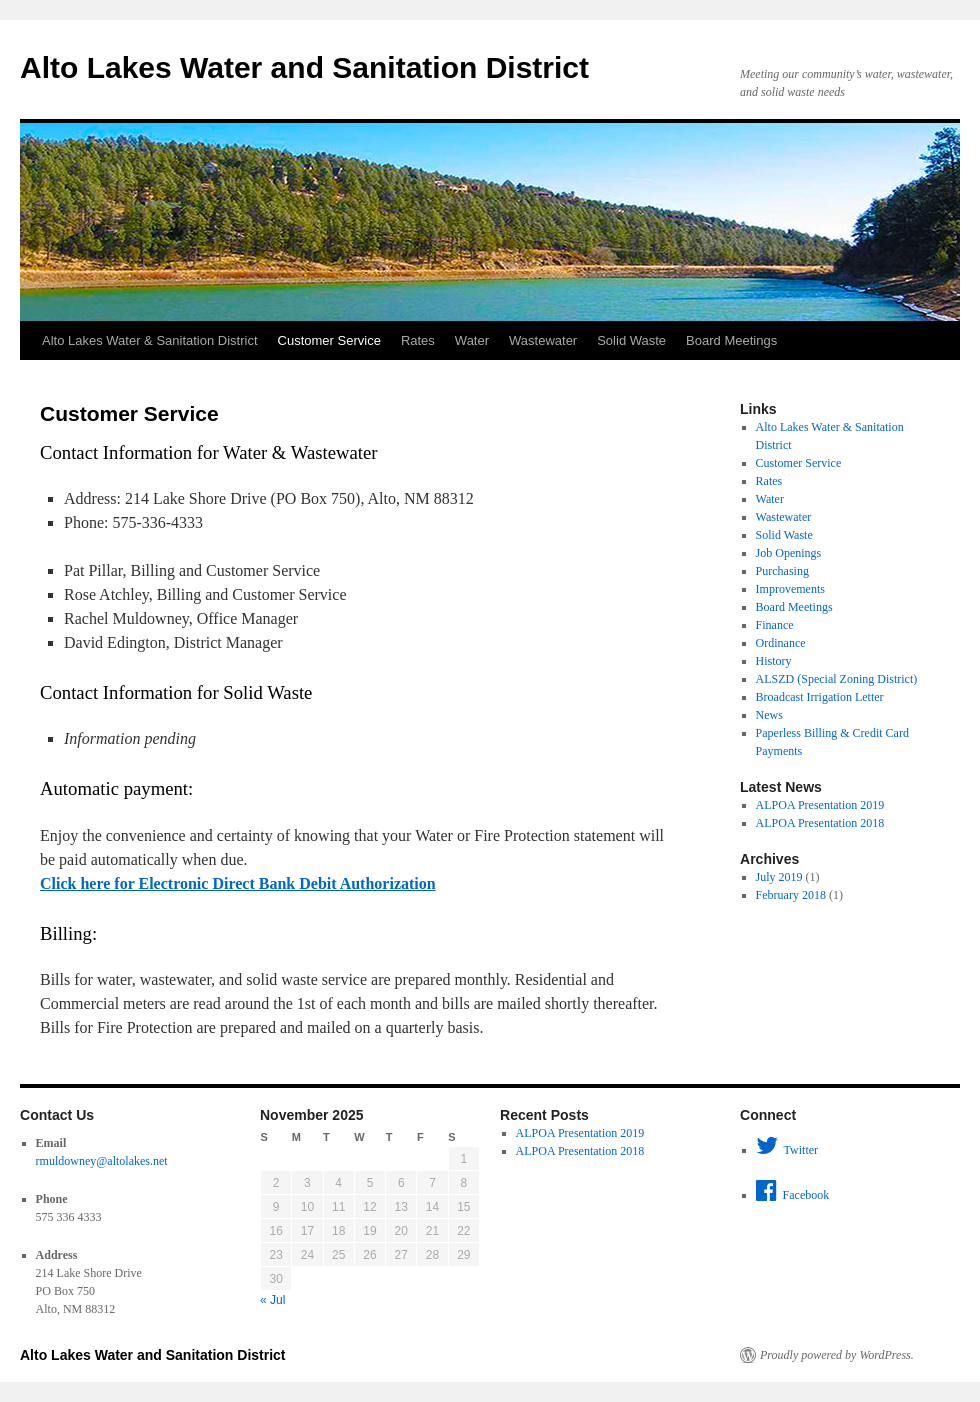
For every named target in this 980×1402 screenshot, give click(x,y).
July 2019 (779, 877)
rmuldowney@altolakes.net (102, 1161)
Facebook (793, 1191)
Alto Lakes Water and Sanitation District (304, 67)
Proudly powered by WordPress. (837, 1355)
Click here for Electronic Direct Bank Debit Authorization (238, 883)
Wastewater (543, 340)
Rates (418, 340)
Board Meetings (731, 340)
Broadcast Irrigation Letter (820, 697)
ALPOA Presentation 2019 (820, 805)
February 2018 (791, 895)
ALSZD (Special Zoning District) (837, 679)
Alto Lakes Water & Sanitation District (150, 340)
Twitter (787, 1146)
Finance (775, 625)
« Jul (272, 1300)
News (769, 715)
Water (472, 340)
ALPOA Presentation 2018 (820, 823)
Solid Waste (631, 340)
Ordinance (781, 643)
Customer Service (329, 340)
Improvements (790, 589)
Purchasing (782, 571)
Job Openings (789, 553)
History (774, 661)
